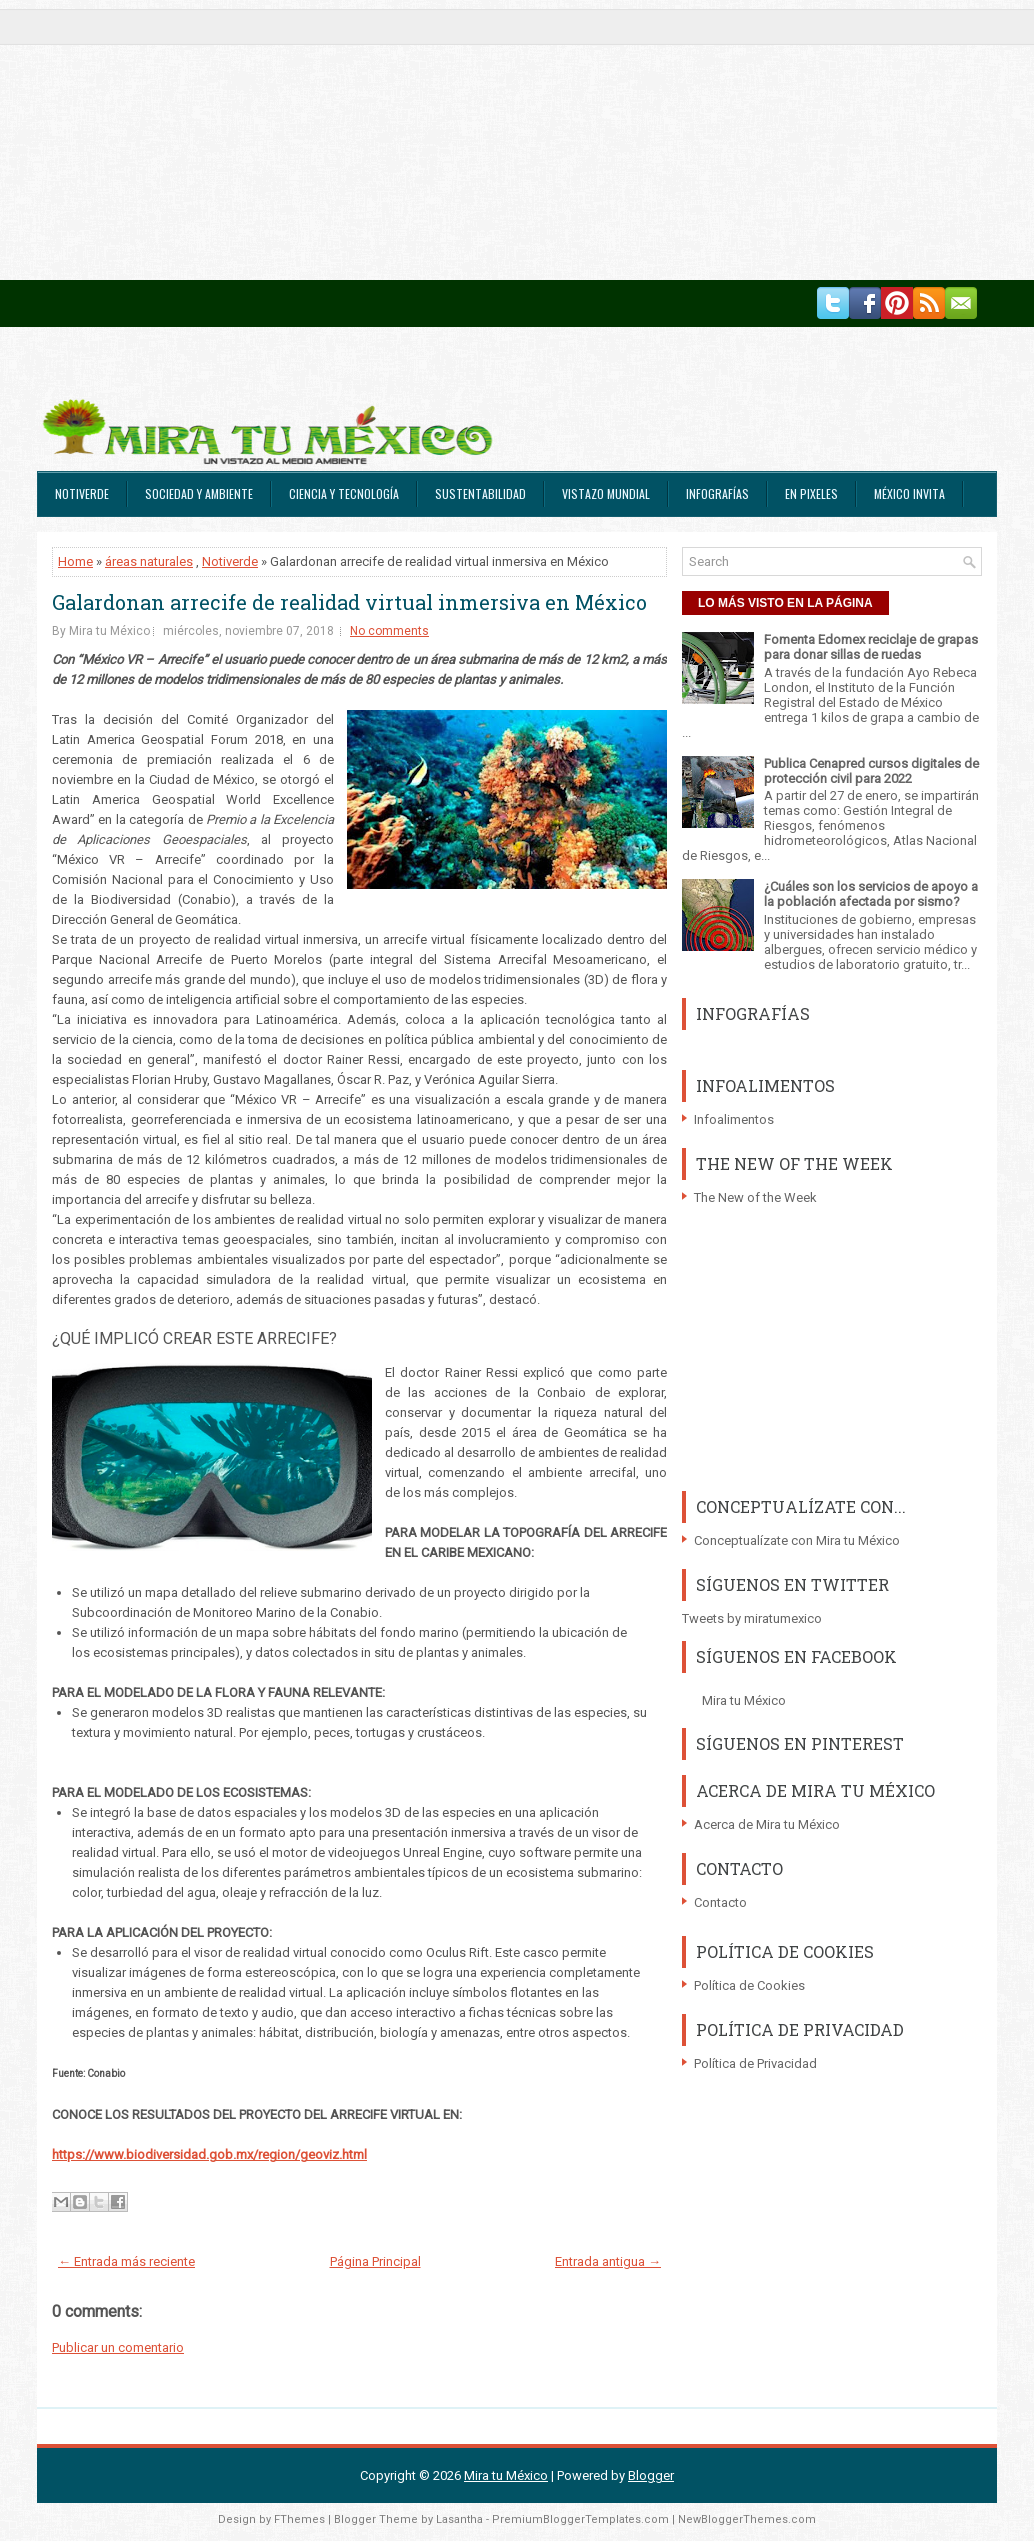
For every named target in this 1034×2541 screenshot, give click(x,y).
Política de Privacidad (755, 2063)
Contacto (720, 1902)
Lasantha (459, 2519)
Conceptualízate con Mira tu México (797, 1540)
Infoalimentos (734, 1119)
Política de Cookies (749, 1985)
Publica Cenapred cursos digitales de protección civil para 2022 (871, 771)
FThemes (299, 2519)
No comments (389, 631)
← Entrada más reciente (126, 2261)
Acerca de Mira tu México (767, 1824)
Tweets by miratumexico (752, 1618)
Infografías (717, 493)
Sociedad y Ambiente (199, 493)
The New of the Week (755, 1197)
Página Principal (375, 2261)
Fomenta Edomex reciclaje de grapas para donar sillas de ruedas (871, 647)
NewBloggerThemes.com (747, 2519)
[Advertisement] (517, 140)
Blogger (651, 2475)
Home (75, 561)
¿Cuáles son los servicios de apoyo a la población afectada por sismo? (871, 894)
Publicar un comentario (118, 2347)
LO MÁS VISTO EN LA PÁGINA (785, 603)
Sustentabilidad (480, 493)
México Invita (909, 493)
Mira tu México (744, 1700)
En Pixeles (811, 493)
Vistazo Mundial (606, 493)
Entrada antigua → (608, 2261)
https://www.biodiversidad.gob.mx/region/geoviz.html (209, 2154)
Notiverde (82, 493)
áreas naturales (149, 561)
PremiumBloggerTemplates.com (580, 2519)
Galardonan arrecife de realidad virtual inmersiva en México (349, 602)
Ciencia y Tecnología (344, 493)
